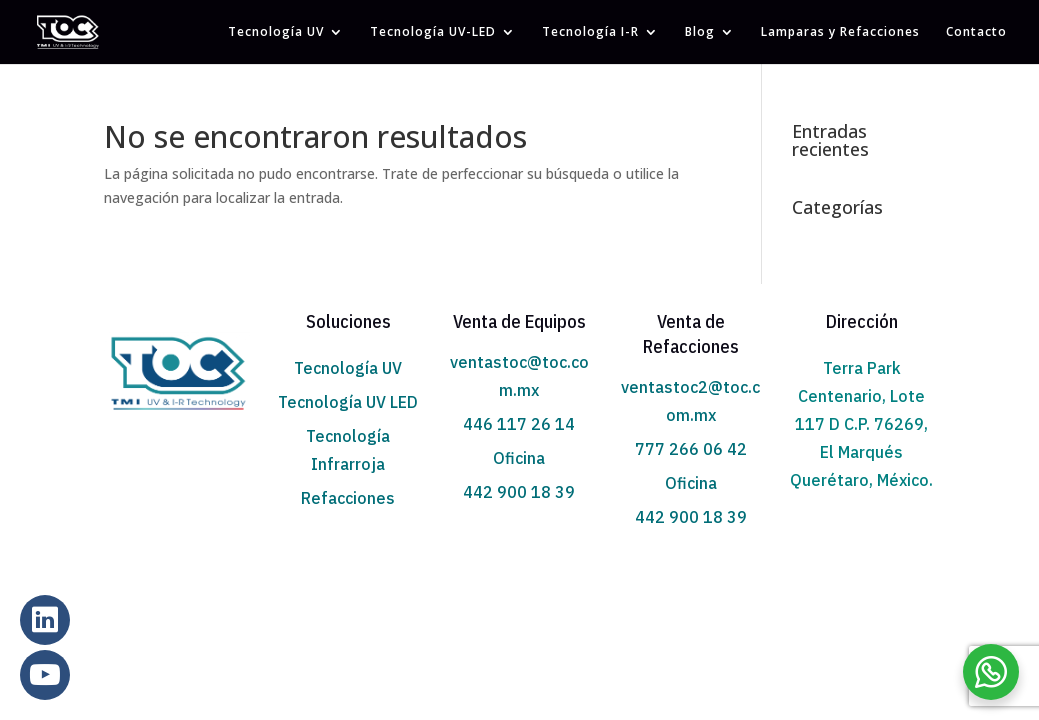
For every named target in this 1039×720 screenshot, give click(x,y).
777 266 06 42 (691, 449)
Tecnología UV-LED (433, 32)
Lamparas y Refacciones (840, 32)
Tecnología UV (276, 32)
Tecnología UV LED (348, 402)
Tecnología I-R (590, 32)
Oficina (519, 458)
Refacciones (348, 498)
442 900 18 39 (519, 492)
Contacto (976, 32)
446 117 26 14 (519, 424)
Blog (700, 32)
